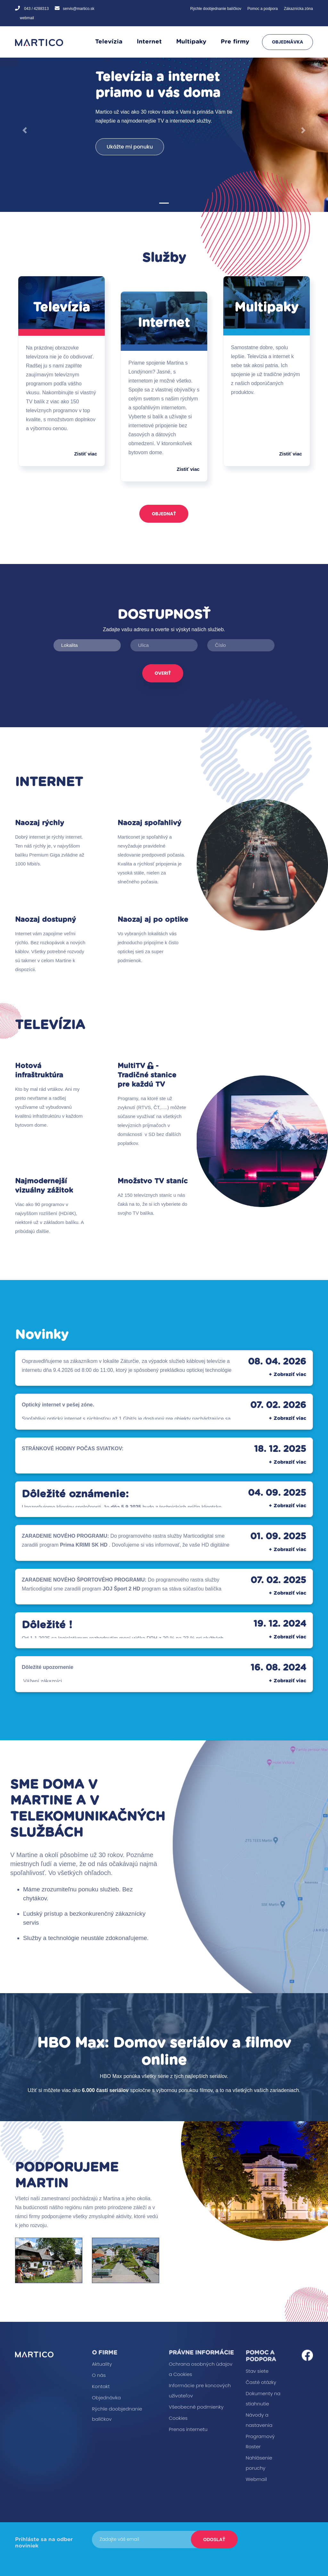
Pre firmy (235, 42)
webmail (27, 18)
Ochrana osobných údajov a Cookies (200, 2369)
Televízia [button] (108, 42)
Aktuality (102, 2364)
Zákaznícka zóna (298, 8)
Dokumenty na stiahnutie (263, 2398)
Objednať (164, 514)
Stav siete (257, 2371)
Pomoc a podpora (262, 8)
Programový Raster (260, 2441)
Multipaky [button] (191, 42)
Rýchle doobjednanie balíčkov (215, 8)
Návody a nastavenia (259, 2419)
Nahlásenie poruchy (259, 2462)
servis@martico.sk (78, 8)
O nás (99, 2375)
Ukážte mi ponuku (130, 146)
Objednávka (287, 42)
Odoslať (214, 2539)
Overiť (163, 673)
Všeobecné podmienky (196, 2406)
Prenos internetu (188, 2429)
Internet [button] (149, 42)
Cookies (178, 2418)
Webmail (256, 2479)
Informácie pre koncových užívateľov (200, 2390)
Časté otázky (261, 2382)
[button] (24, 130)
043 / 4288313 (36, 8)
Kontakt (101, 2386)
